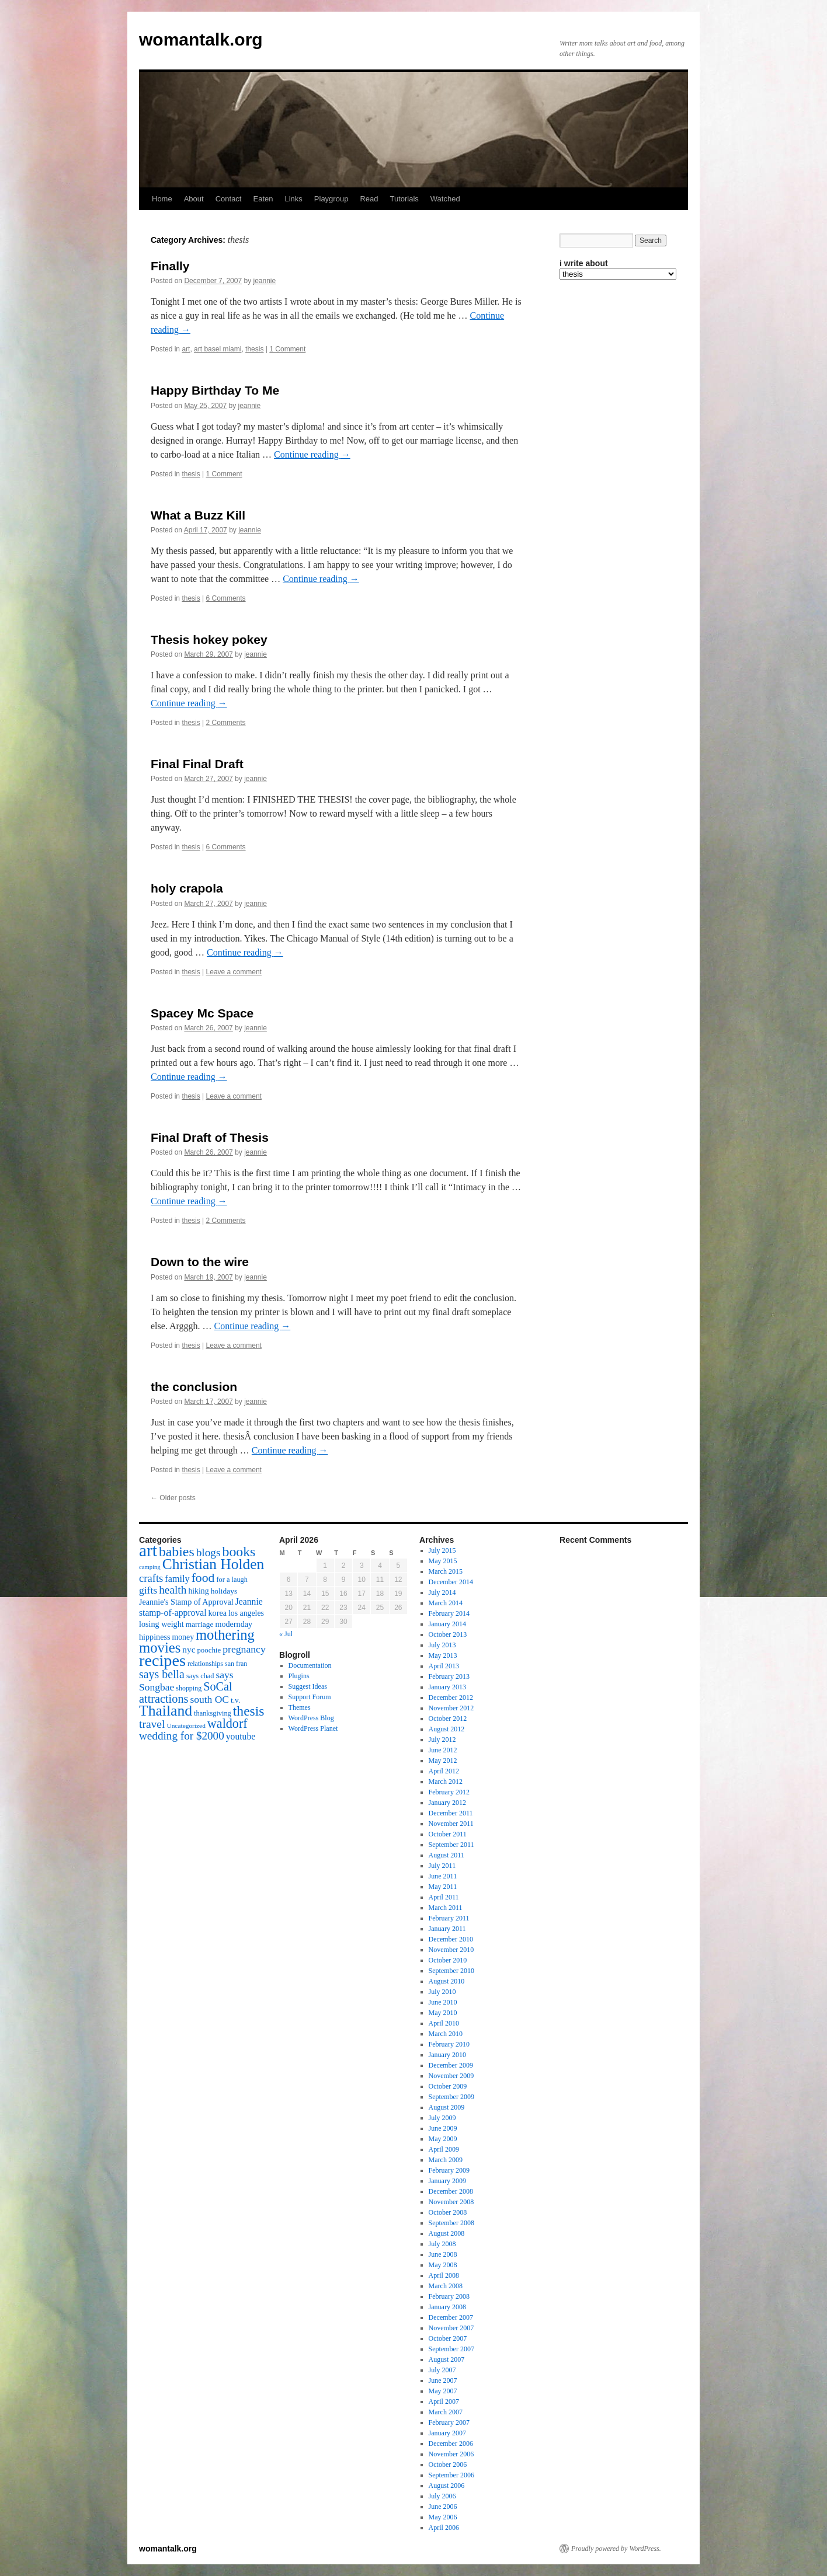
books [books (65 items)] (239, 1551)
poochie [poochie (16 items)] (209, 1650)
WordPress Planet (313, 1728)
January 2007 (447, 2433)
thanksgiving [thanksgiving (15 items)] (212, 1713)
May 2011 (443, 1887)
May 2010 (443, 2013)
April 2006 (444, 2527)
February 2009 (449, 2170)
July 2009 (442, 2118)
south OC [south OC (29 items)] (209, 1699)
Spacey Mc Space (202, 1013)
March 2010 (446, 2034)
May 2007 (443, 2391)
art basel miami (217, 349)
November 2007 (451, 2328)
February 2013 (449, 1676)
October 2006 (448, 2464)
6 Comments (226, 598)
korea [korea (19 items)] (218, 1613)
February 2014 (449, 1613)
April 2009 (444, 2149)
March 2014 (446, 1603)
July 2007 (442, 2370)
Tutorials (404, 198)
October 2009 (448, 2086)
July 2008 (442, 2244)
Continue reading (312, 454)
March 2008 (446, 2286)
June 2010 (443, 2002)
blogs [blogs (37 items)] (208, 1552)
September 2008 (451, 2223)
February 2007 (449, 2422)
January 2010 (447, 2055)
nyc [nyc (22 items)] (188, 1649)
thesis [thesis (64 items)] (249, 1711)
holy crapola (187, 888)
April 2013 (444, 1666)
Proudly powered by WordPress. (616, 2548)
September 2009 (451, 2097)
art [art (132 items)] (148, 1550)
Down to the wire (200, 1261)
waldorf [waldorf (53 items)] (227, 1723)
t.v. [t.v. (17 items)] (235, 1700)
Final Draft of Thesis (210, 1137)
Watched (445, 198)
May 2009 (443, 2139)
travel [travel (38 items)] (152, 1724)
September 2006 (451, 2475)
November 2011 (451, 1823)
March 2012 (446, 1781)
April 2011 (444, 1897)
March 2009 (446, 2160)
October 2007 (448, 2338)
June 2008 (443, 2254)
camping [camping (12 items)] (150, 1567)
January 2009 (447, 2181)
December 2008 (451, 2191)
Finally (170, 266)
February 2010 (449, 2044)
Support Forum (310, 1697)
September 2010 (451, 1971)
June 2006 (443, 2506)
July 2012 (442, 1739)
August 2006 (447, 2485)
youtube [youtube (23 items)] (240, 1736)
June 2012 (443, 1750)
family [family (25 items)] (177, 1579)
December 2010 (451, 1939)
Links (293, 198)
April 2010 (444, 2023)
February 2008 (449, 2296)
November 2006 (451, 2454)
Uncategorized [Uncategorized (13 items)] (185, 1725)
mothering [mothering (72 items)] (225, 1635)
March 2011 (446, 1908)
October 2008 (448, 2212)
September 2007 (451, 2349)
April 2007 (444, 2401)
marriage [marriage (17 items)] (200, 1624)
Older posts (173, 1498)
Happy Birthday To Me (215, 390)
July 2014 (442, 1592)
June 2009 (443, 2128)
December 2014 (451, 1582)
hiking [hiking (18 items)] (198, 1591)
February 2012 (449, 1792)
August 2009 (447, 2107)
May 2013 (443, 1655)
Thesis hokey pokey (209, 639)
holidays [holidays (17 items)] (224, 1591)
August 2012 (447, 1729)
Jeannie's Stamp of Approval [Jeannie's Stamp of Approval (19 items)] (186, 1601)
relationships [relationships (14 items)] (205, 1664)
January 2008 (447, 2307)
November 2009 (451, 2076)
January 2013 (447, 1687)
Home (162, 198)
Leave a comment (234, 972)
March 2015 (446, 1571)
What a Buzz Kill (198, 515)
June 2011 (443, 1876)
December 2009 (451, 2065)
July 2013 (442, 1645)
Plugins (299, 1676)
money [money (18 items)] (183, 1637)
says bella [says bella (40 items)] (162, 1674)
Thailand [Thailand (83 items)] (165, 1710)
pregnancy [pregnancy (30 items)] (244, 1649)
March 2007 (446, 2412)
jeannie (264, 281)
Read (369, 198)
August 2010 (447, 1981)
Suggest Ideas (308, 1686)
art (186, 349)
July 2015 (442, 1550)
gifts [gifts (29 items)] (148, 1590)
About (194, 198)
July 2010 (442, 1992)
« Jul (286, 1634)
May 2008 (443, 2265)
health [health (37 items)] (172, 1590)
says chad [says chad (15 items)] (200, 1676)
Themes (300, 1707)
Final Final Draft (197, 764)
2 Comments (226, 723)
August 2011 (446, 1855)
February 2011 (449, 1918)
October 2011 (448, 1834)
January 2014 (447, 1624)
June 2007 (443, 2380)
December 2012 (451, 1697)
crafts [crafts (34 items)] (151, 1578)
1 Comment (287, 349)
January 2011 (447, 1929)
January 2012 (447, 1802)
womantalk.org (201, 39)
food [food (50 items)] (203, 1578)
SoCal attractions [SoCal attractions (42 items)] (185, 1692)
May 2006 (443, 2517)
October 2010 (448, 1960)
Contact (229, 198)
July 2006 (442, 2496)
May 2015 (443, 1561)
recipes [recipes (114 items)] (162, 1660)
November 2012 (451, 1708)
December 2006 (451, 2443)
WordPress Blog (311, 1718)
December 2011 (451, 1813)
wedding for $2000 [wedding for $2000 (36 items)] (181, 1736)
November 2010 (451, 1950)
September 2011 (451, 1845)
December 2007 (451, 2317)
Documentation (310, 1665)
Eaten (263, 198)
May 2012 (443, 1760)
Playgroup (331, 198)
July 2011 (442, 1866)
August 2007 (447, 2359)
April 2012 (444, 1771)
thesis (254, 349)
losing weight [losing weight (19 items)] (161, 1624)
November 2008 (451, 2202)
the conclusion (194, 1386)
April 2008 (444, 2275)
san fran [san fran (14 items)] (236, 1664)
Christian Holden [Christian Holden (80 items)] (213, 1564)
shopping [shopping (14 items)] (188, 1688)
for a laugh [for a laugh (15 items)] (232, 1579)
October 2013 (448, 1634)
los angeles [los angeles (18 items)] (246, 1613)
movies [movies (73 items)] (159, 1647)
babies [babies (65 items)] (176, 1551)
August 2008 (447, 2233)
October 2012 (448, 1718)
